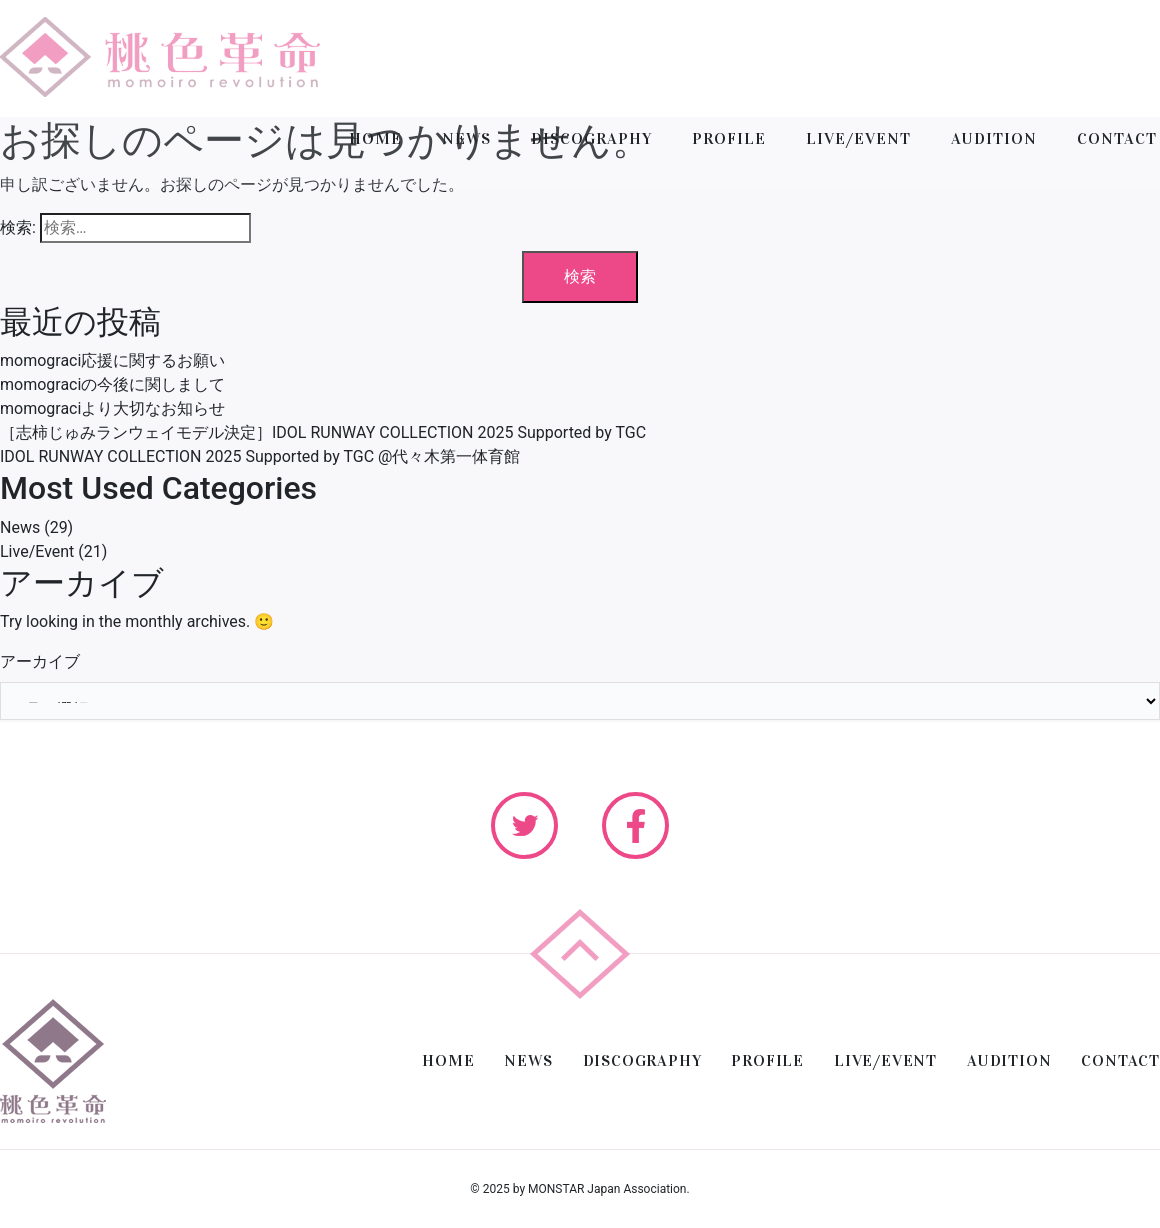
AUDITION (994, 138)
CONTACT (1117, 138)
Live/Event (37, 551)
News (20, 527)
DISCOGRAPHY (591, 138)
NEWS (466, 138)
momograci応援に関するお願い (112, 360)
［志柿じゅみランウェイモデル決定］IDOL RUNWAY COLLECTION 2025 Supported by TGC (323, 432)
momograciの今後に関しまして (112, 384)
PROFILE (729, 138)
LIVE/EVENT (858, 138)
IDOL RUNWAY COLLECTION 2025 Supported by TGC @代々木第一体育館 (260, 456)
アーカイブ (40, 661)
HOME (375, 138)
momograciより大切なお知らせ (112, 408)
